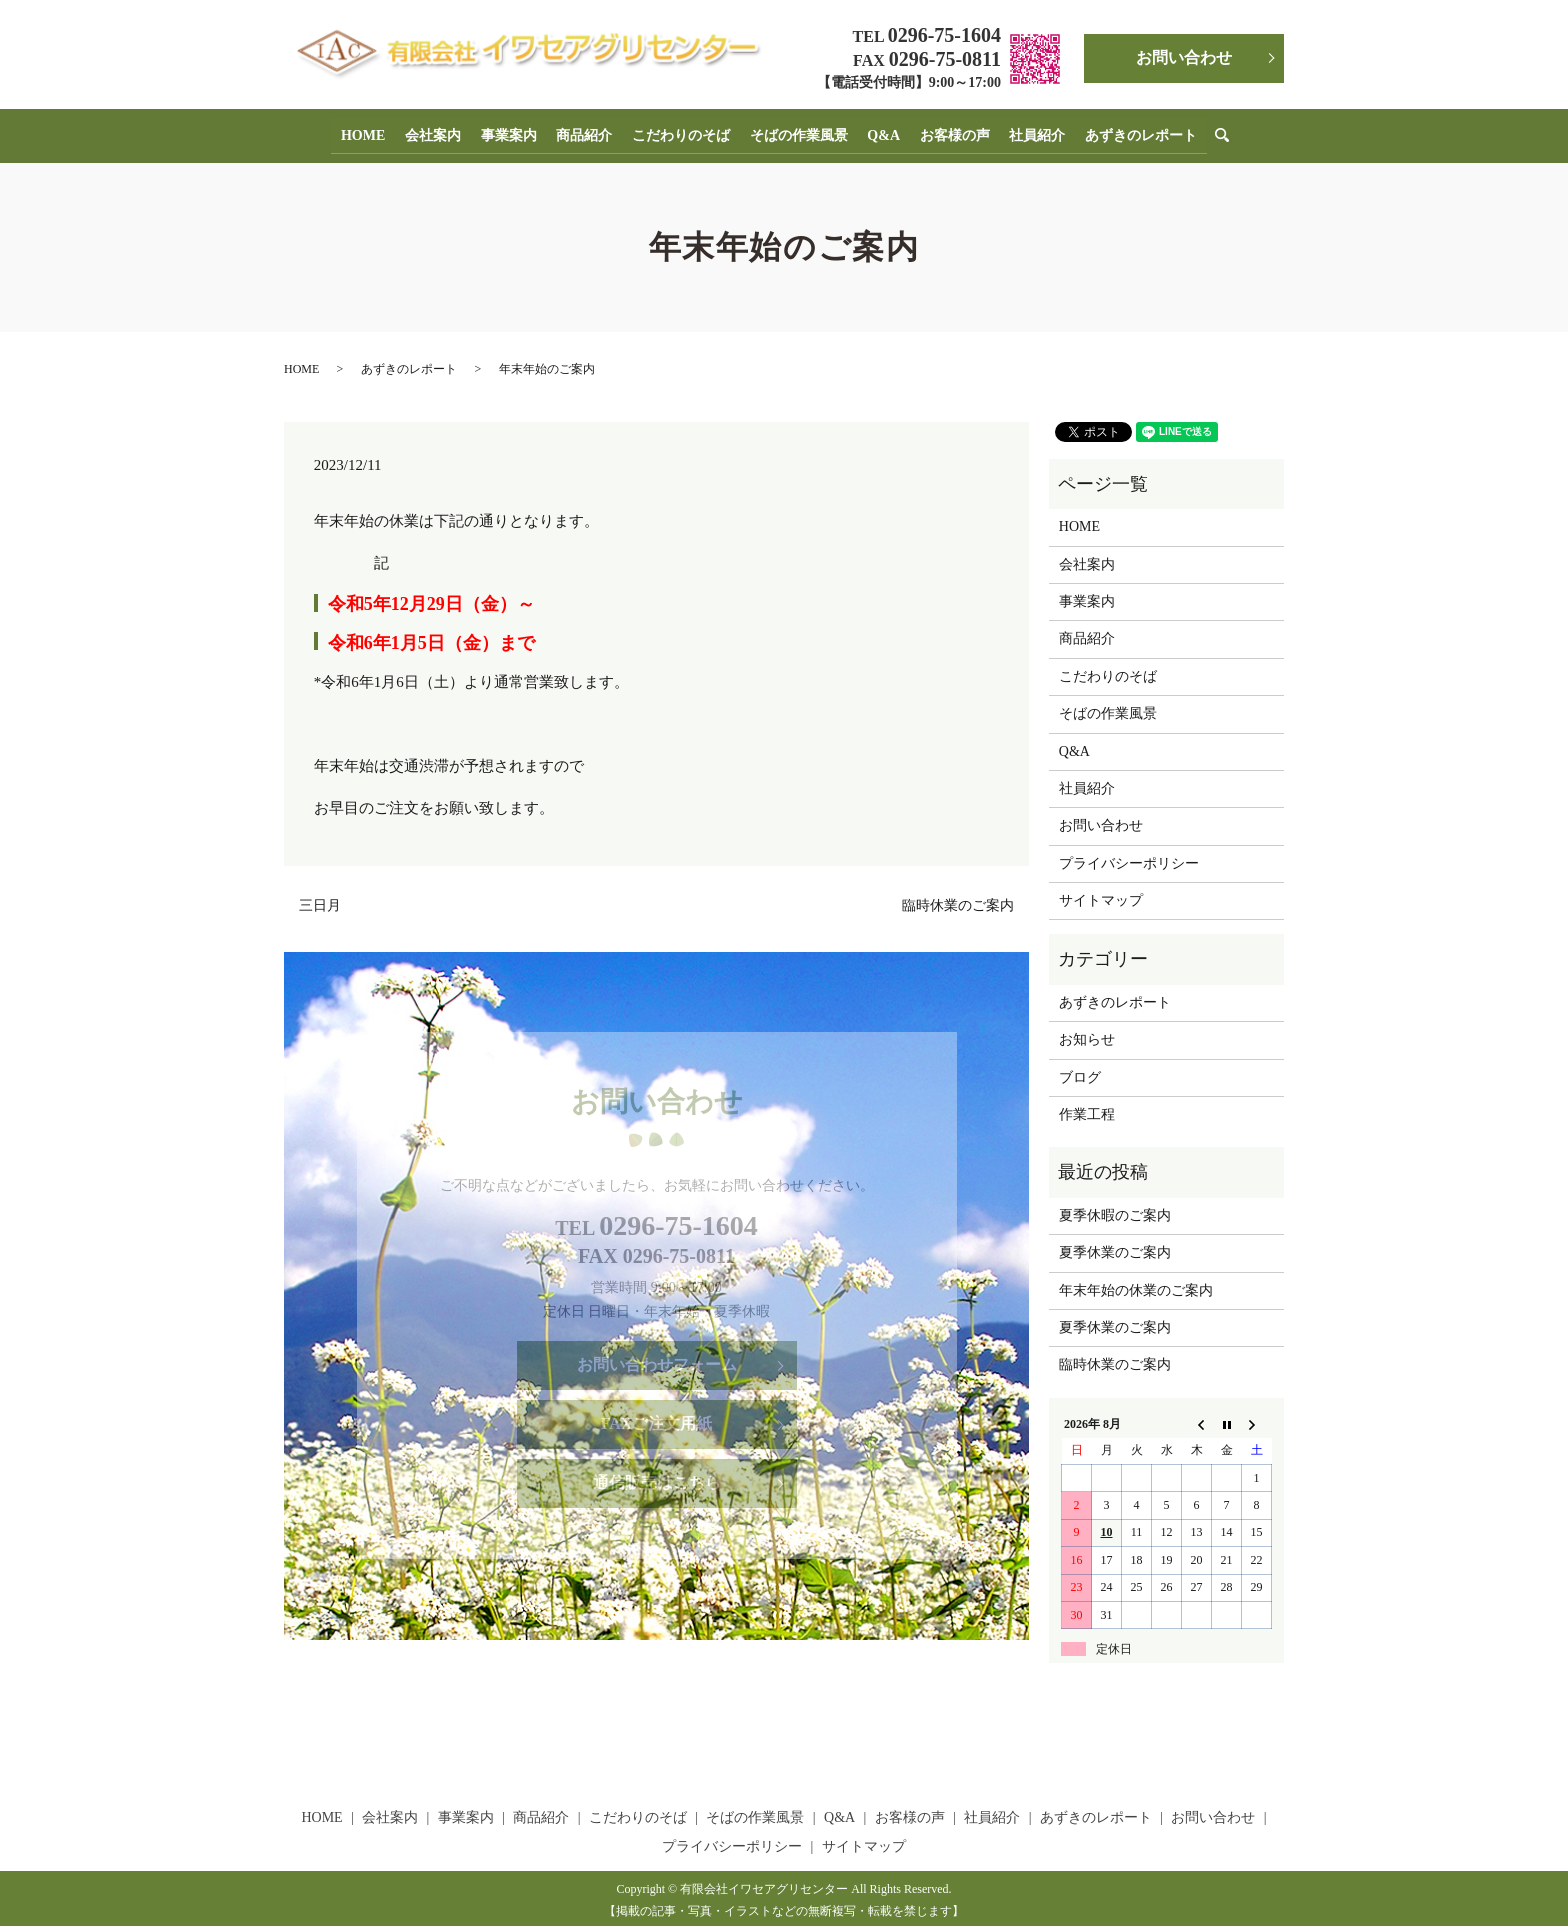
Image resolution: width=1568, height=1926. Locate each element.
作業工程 (1087, 1110)
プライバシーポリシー (1129, 858)
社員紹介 (1027, 132)
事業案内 (516, 132)
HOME (376, 132)
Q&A (879, 132)
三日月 (320, 900)
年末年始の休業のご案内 (1136, 1285)
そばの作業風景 (797, 132)
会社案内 (443, 132)
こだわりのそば (682, 132)
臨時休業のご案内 (958, 900)
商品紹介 (589, 132)
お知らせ (1087, 1035)
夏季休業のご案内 (1115, 1248)
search (1218, 133)
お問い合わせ (1184, 57)
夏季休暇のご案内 (1115, 1210)
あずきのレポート (1128, 132)
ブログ (1080, 1072)
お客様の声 (947, 132)
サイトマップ (1101, 896)
